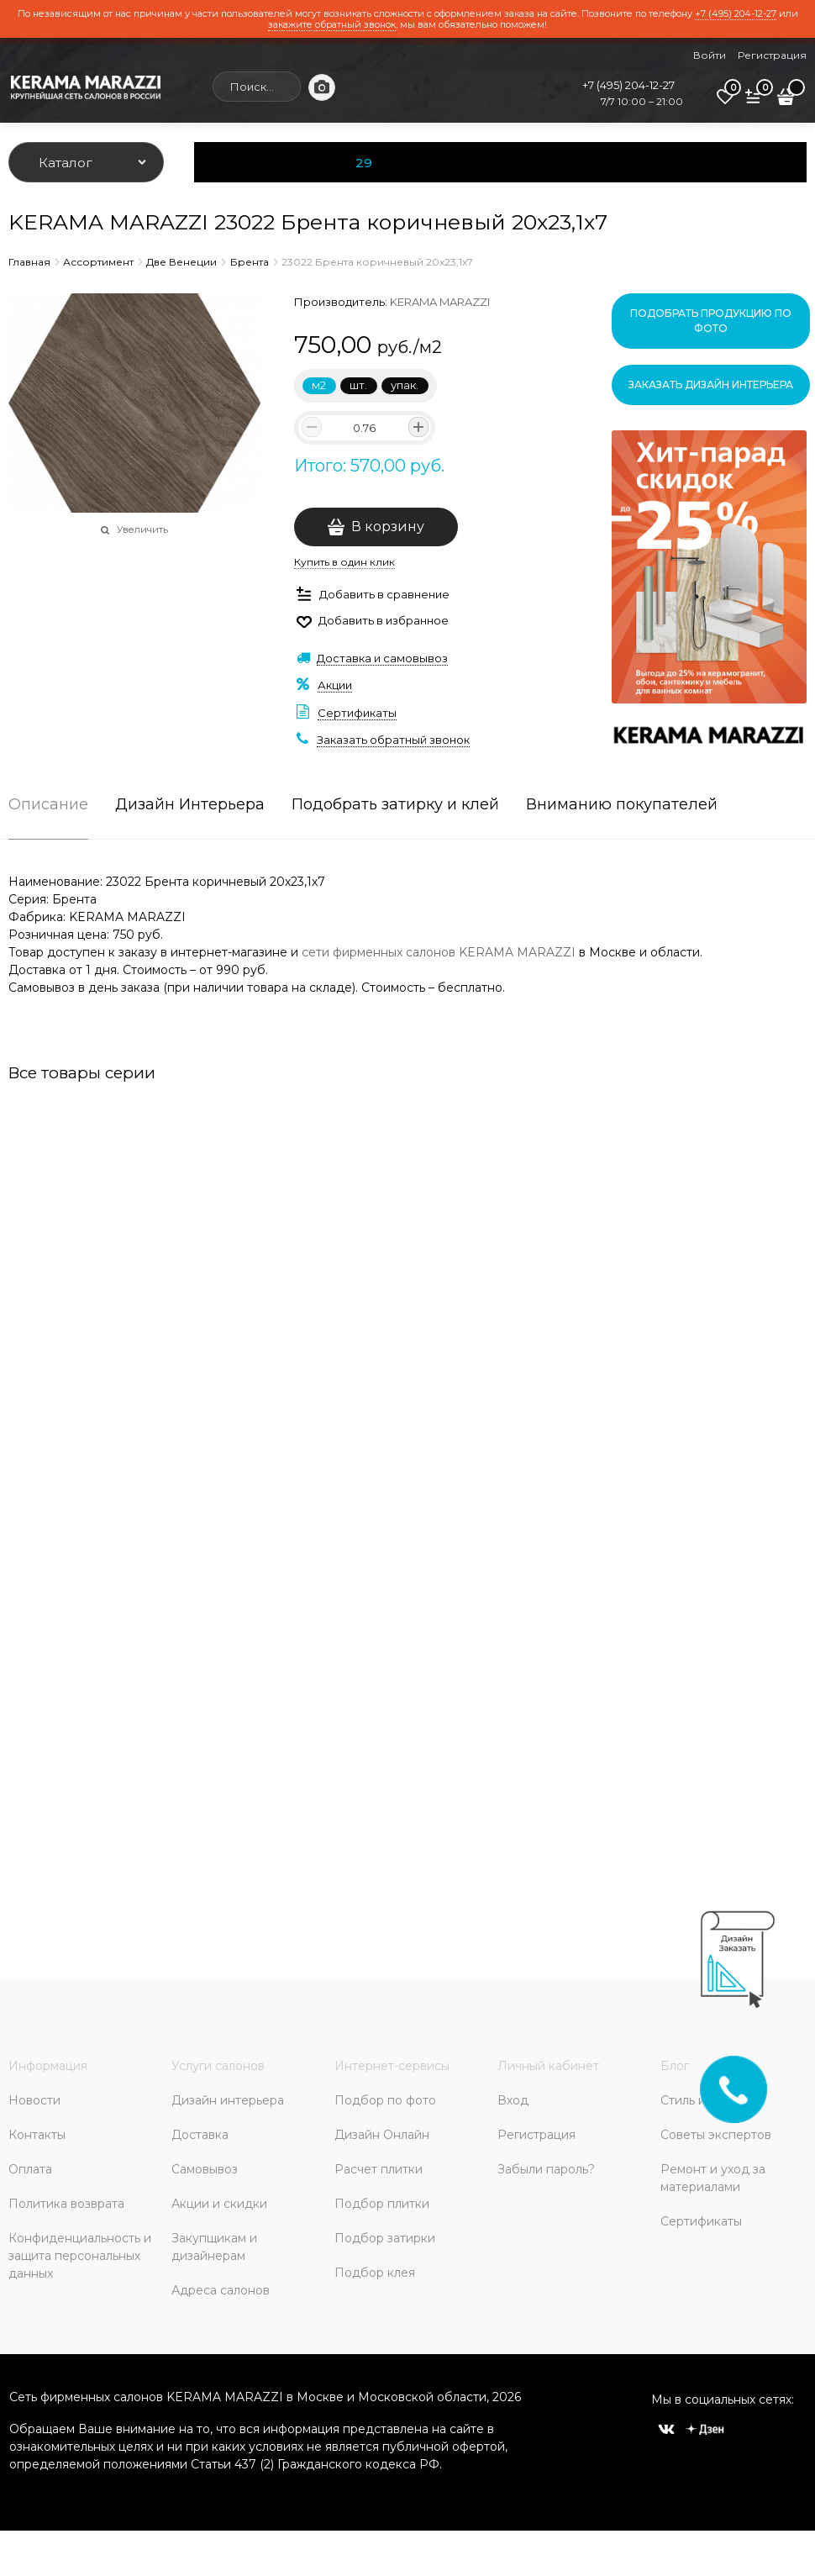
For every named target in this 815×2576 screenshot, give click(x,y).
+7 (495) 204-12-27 (735, 13)
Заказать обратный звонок (393, 739)
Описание (48, 805)
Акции (335, 685)
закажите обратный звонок (332, 24)
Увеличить (142, 529)
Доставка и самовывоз (382, 658)
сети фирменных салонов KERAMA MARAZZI (439, 952)
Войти (709, 55)
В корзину (387, 527)
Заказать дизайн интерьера (710, 384)
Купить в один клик (344, 562)
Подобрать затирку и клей (395, 805)
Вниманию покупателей (622, 805)
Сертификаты (357, 712)
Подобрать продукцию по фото (710, 321)
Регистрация (772, 55)
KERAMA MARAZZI (440, 301)
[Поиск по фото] (321, 87)
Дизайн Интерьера (190, 805)
